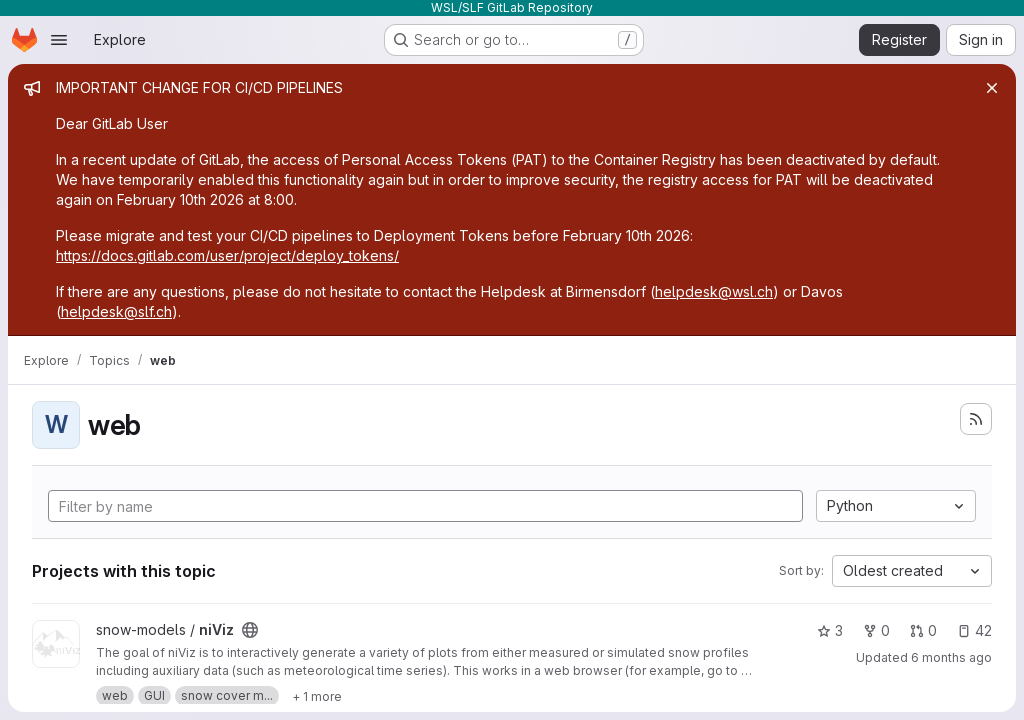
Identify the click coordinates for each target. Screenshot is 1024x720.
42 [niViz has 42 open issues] (974, 630)
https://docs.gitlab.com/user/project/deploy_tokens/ (227, 255)
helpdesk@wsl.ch (714, 291)
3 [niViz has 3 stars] (830, 630)
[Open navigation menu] (59, 40)
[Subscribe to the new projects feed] (976, 419)
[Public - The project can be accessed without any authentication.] (250, 630)
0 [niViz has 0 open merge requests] (923, 630)
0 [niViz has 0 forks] (876, 630)
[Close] (992, 88)
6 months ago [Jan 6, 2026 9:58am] (951, 657)
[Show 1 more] (317, 696)
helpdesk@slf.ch (116, 311)
